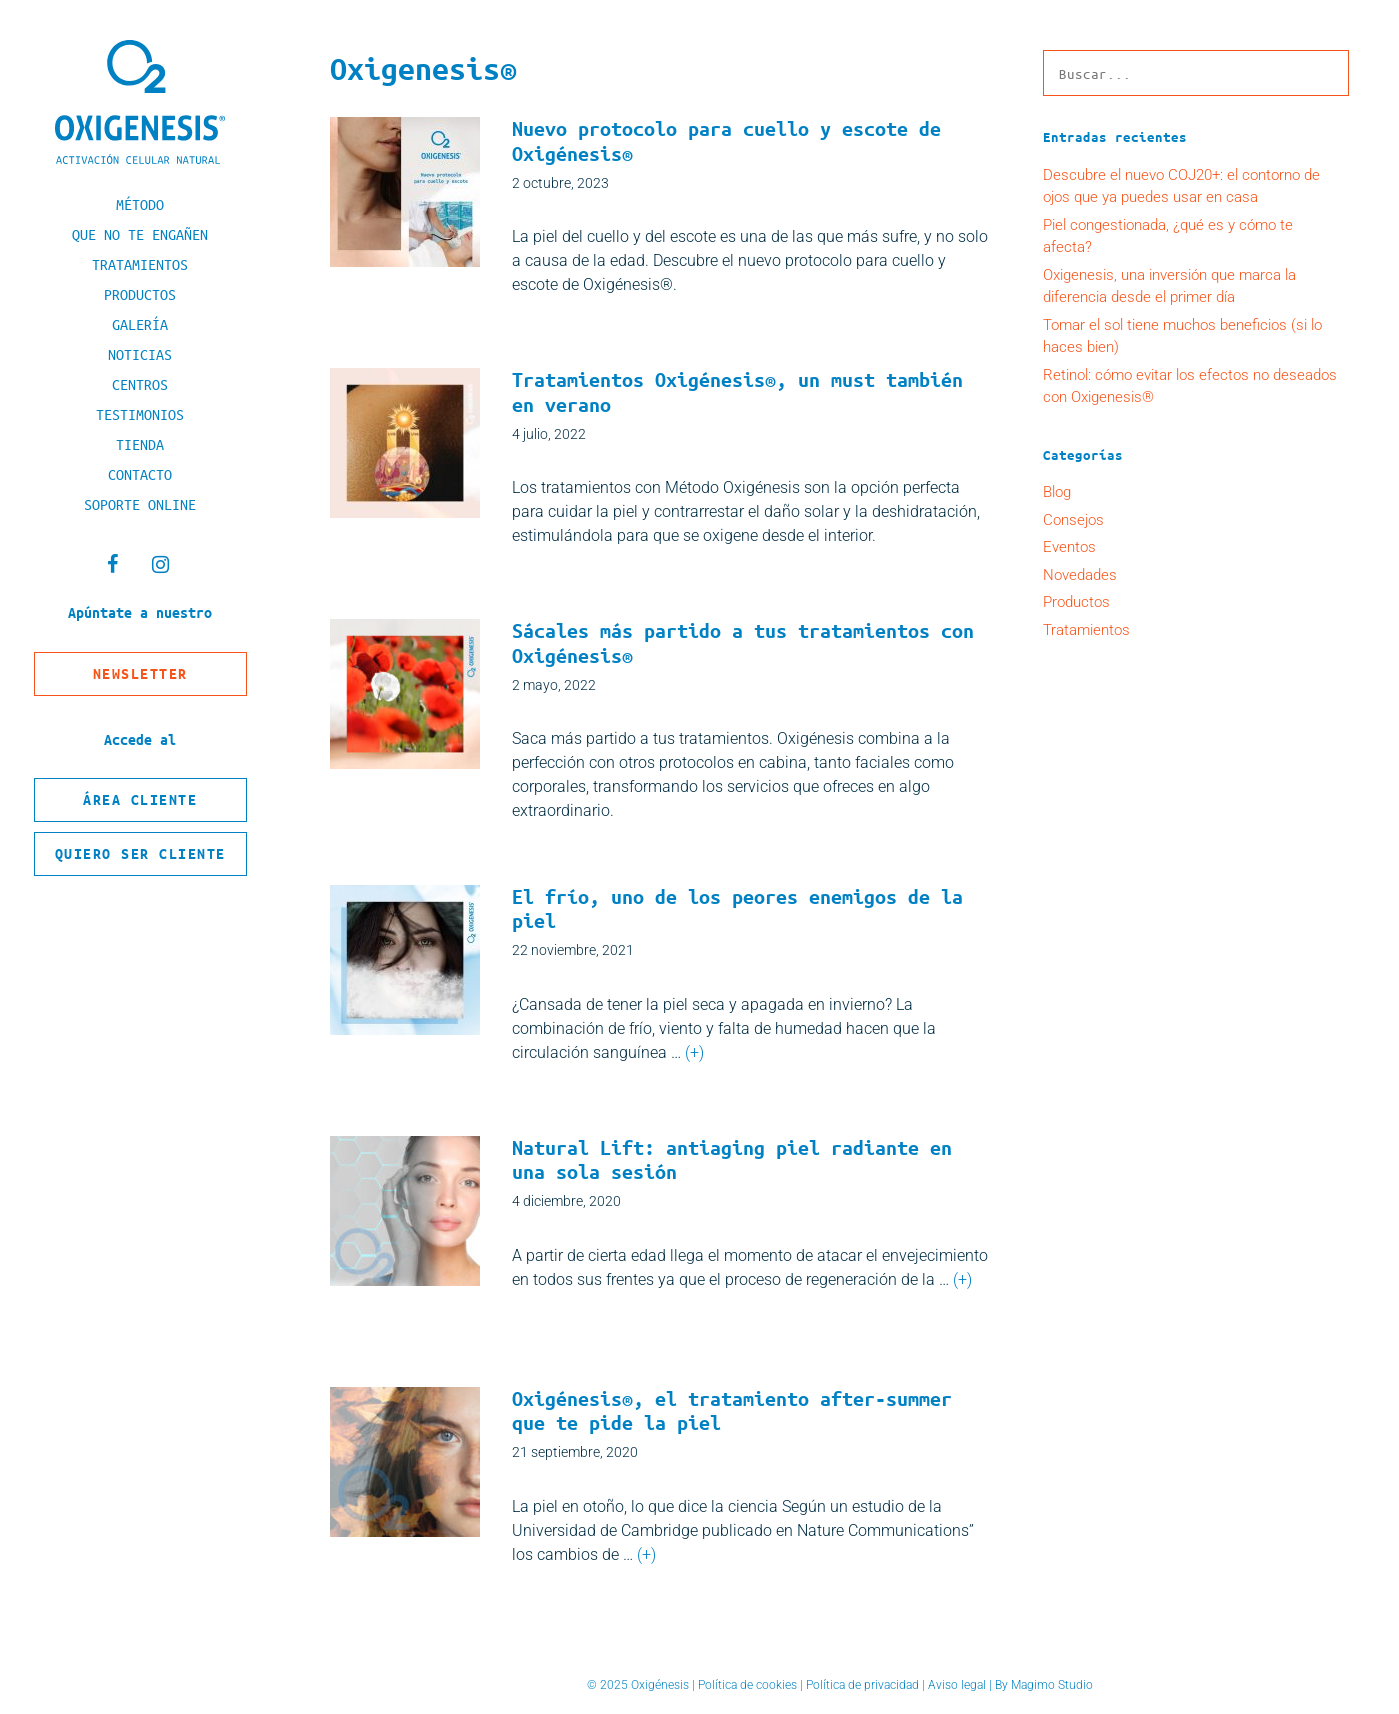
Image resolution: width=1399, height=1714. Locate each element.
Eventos (1069, 547)
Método (140, 204)
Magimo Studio (1052, 1685)
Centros (140, 384)
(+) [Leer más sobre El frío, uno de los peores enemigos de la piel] (694, 1052)
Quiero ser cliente (140, 853)
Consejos (1073, 520)
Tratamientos (140, 264)
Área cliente (140, 799)
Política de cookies (747, 1685)
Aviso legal (957, 1685)
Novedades (1080, 575)
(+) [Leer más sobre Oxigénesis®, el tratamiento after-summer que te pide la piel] (646, 1554)
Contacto (140, 474)
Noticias (140, 354)
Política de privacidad (862, 1685)
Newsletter (140, 673)
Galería (140, 324)
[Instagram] (160, 565)
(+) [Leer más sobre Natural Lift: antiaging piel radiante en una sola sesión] (962, 1279)
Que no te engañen (140, 234)
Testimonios (140, 414)
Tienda (140, 444)
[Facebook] (112, 565)
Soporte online (140, 504)
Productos (140, 294)
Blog (1057, 492)
